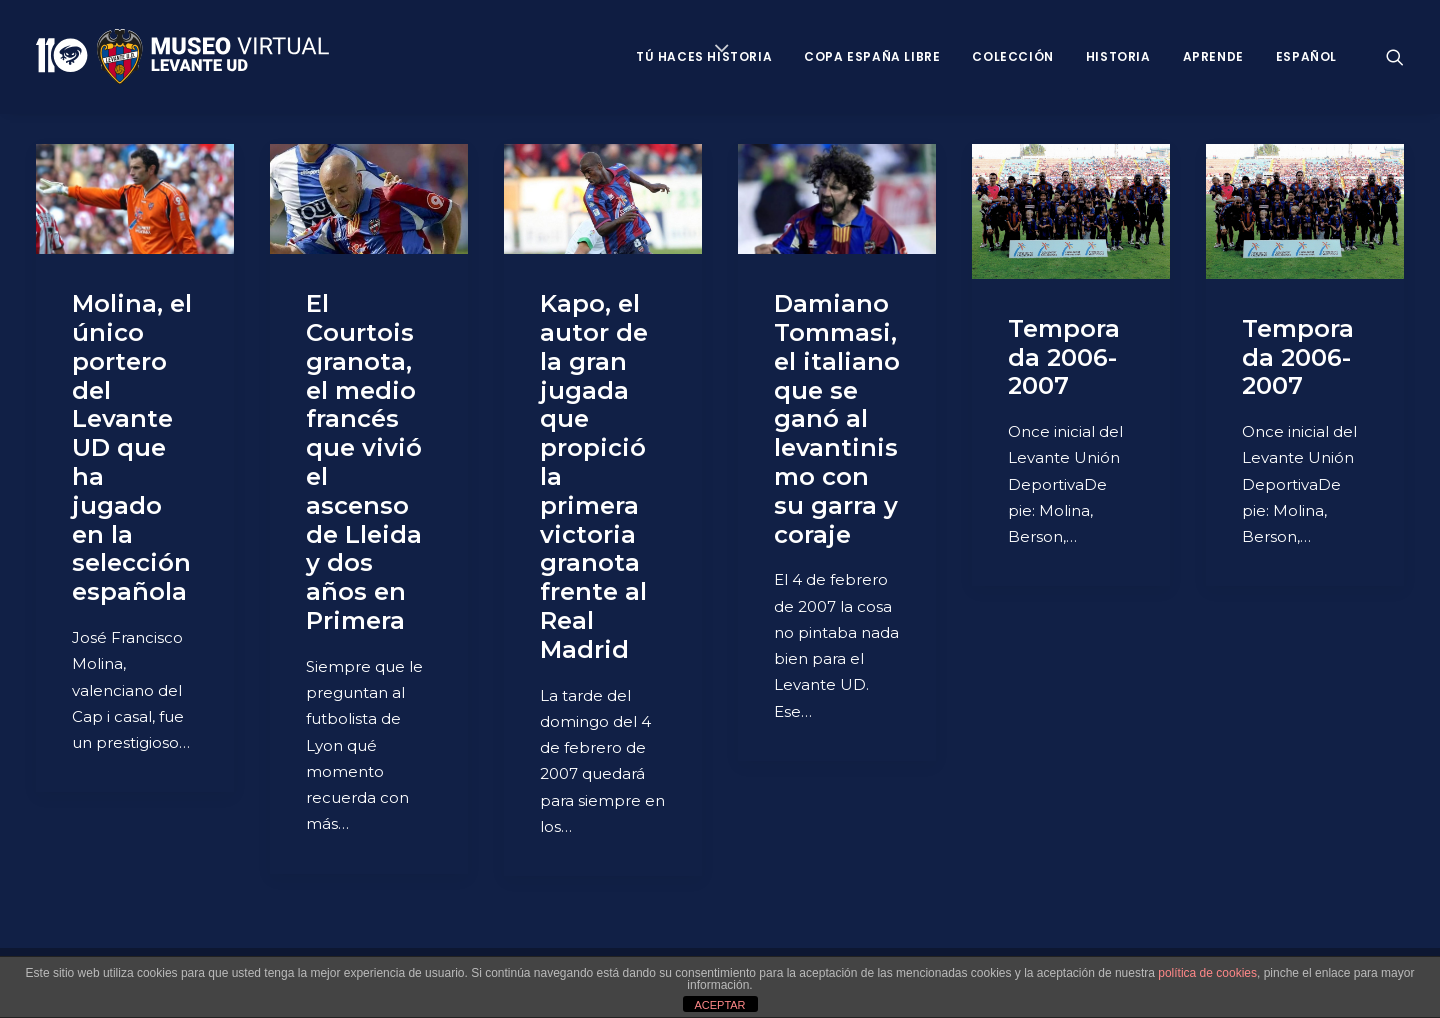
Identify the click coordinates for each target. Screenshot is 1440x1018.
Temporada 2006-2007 (1064, 357)
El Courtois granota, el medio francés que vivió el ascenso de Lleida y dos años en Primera (364, 462)
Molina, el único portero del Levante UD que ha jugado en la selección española (132, 447)
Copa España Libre (872, 56)
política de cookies (1207, 973)
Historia (1118, 56)
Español (1306, 56)
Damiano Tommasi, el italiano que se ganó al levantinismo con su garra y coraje (837, 418)
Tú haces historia (704, 56)
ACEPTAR (719, 1005)
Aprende (1213, 56)
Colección (1012, 56)
